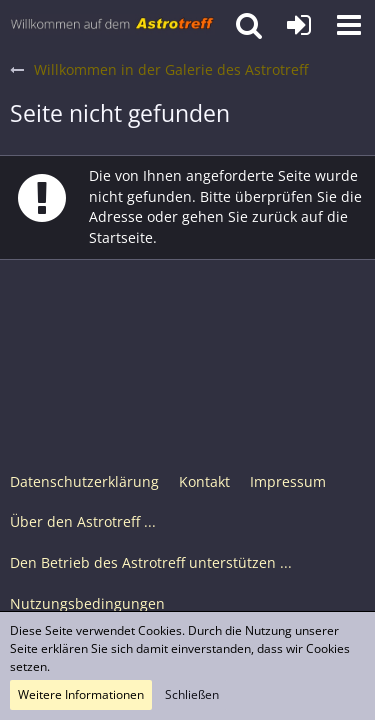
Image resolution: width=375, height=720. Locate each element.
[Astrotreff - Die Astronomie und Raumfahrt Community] (112, 25)
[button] (349, 25)
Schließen (192, 694)
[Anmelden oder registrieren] (299, 25)
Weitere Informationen (81, 694)
